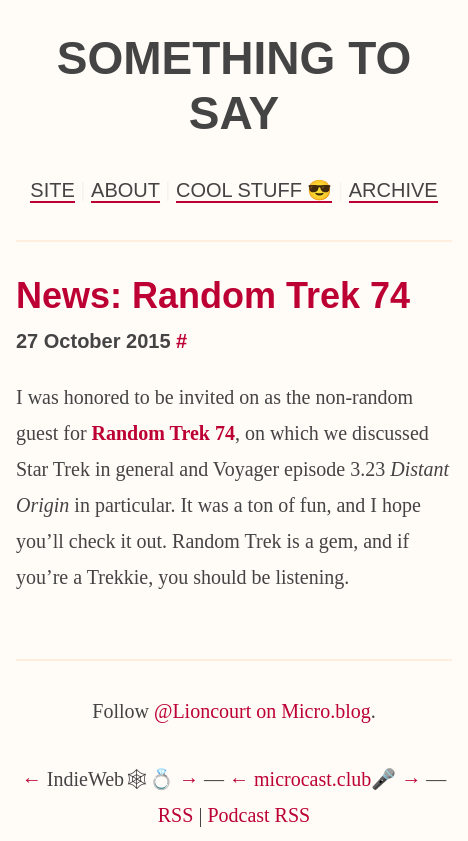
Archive (393, 190)
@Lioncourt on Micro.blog (262, 711)
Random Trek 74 (163, 433)
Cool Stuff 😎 (254, 190)
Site (52, 190)
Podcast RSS (258, 815)
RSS (176, 815)
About (125, 190)
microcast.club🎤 (325, 779)
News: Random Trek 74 (213, 295)
